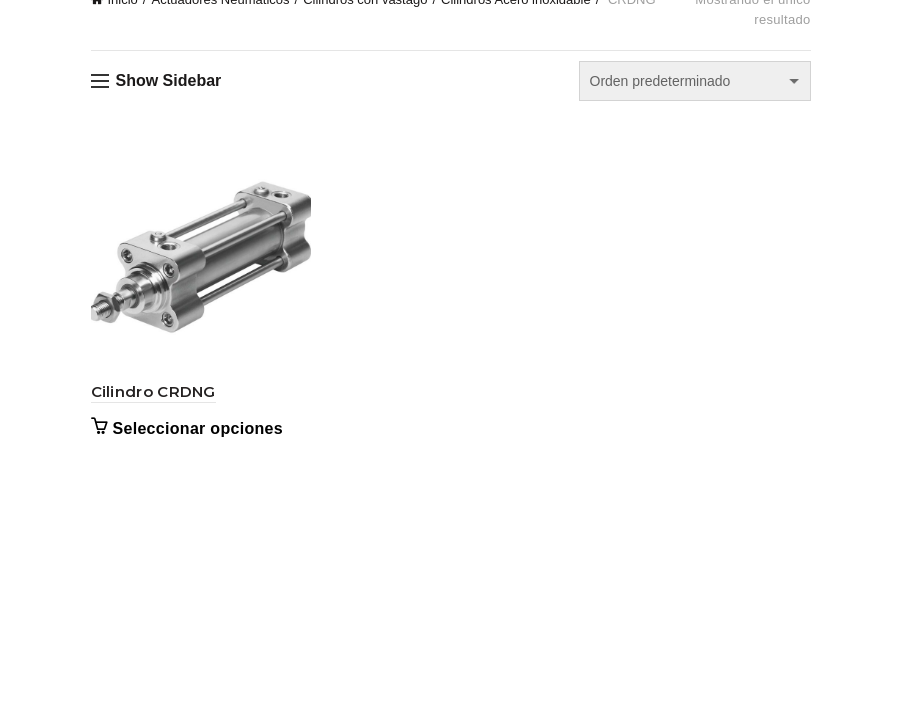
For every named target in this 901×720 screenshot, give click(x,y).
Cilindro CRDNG (153, 391)
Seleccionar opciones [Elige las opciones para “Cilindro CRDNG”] (198, 428)
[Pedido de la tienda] (695, 81)
